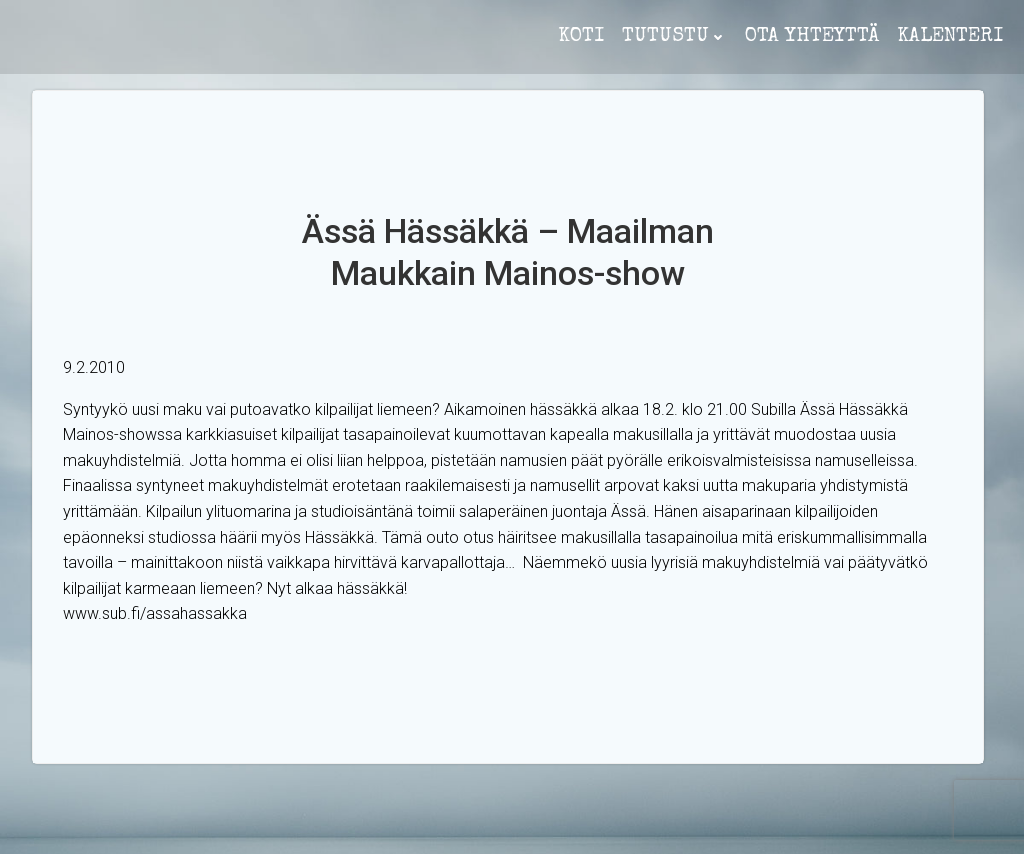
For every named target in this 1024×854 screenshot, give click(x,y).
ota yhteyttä (812, 37)
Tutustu (674, 37)
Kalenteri (950, 37)
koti (581, 37)
